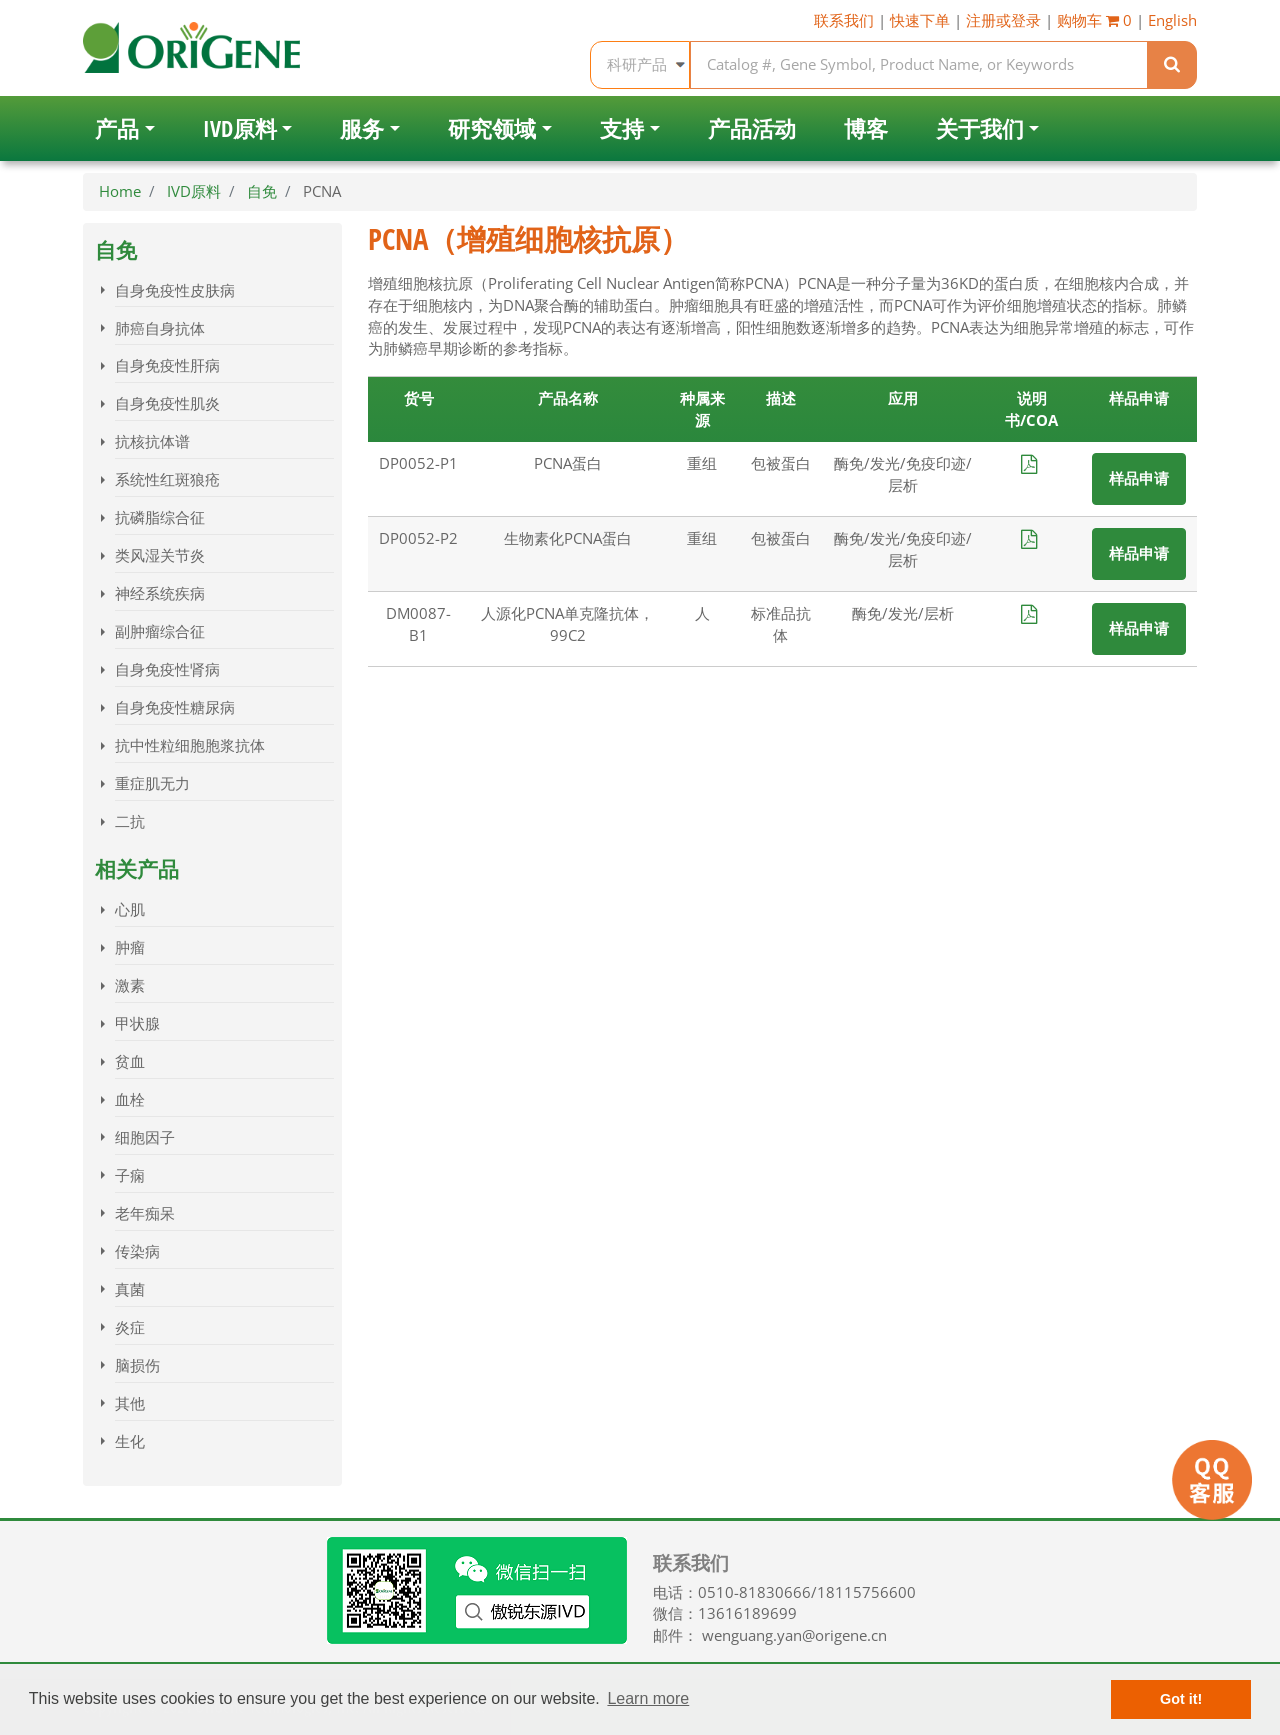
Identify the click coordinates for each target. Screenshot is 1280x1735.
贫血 (130, 1061)
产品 (117, 128)
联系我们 (844, 20)
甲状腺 (137, 1023)
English (1172, 20)
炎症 (130, 1327)
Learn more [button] (648, 1698)
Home (120, 191)
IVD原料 (240, 128)
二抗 (130, 821)
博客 (866, 128)
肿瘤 (130, 947)
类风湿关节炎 (160, 555)
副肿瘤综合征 (160, 631)
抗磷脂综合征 (160, 517)
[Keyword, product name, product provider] (919, 65)
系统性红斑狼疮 (167, 479)
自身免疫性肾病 (167, 669)
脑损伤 (137, 1365)
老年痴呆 (145, 1213)
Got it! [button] (1181, 1699)
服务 (362, 128)
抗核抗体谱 (152, 441)
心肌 (130, 909)
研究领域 (492, 128)
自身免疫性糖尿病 (175, 707)
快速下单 (920, 20)
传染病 (137, 1251)
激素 (130, 985)
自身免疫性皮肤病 (175, 290)
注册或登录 (1003, 20)
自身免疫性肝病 (167, 365)
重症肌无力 (152, 783)
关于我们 (980, 128)
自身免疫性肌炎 (167, 403)
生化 (130, 1441)
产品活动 (752, 128)
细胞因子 (145, 1137)
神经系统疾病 (160, 593)
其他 (130, 1403)
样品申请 (1139, 478)
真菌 (130, 1289)
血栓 (130, 1099)
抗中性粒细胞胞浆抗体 (190, 745)
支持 (622, 128)
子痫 (130, 1175)
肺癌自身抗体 (160, 328)
